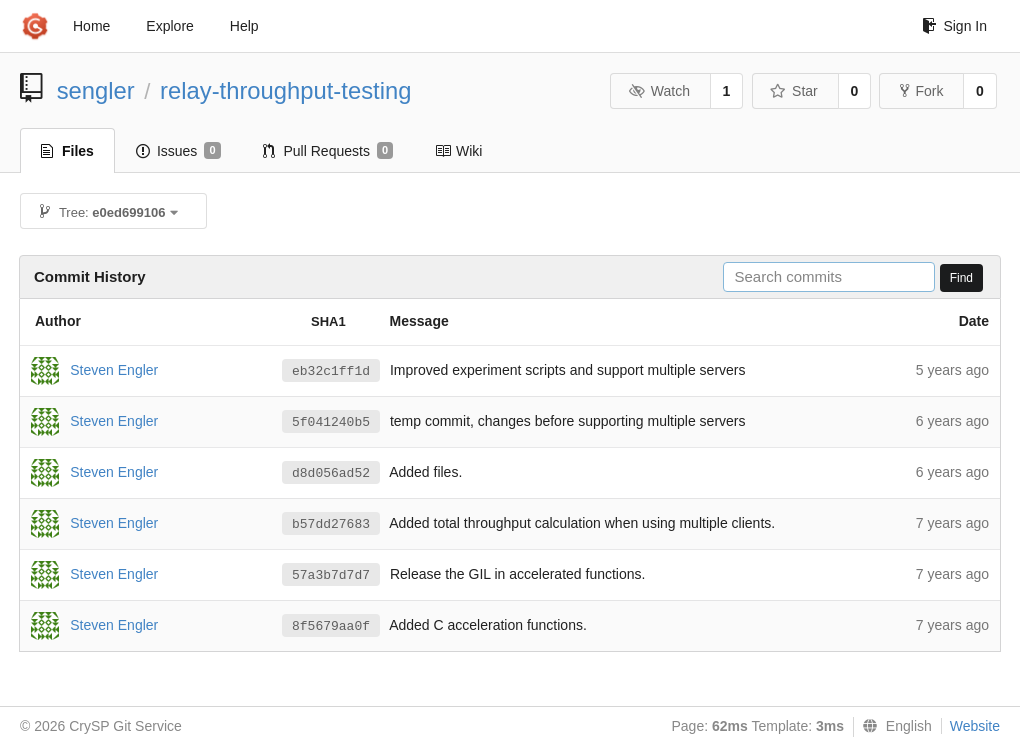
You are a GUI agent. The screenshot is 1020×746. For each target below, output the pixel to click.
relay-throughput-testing (285, 90)
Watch (659, 91)
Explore (169, 26)
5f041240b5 (331, 422)
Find (961, 278)
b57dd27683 (331, 524)
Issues (178, 151)
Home (91, 26)
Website (975, 726)
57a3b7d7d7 (331, 575)
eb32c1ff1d (331, 371)
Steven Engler (114, 369)
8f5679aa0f (331, 626)
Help (244, 26)
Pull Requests (328, 151)
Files (67, 151)
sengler (96, 90)
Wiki (458, 151)
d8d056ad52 (331, 473)
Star (794, 91)
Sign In (954, 26)
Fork (921, 91)
